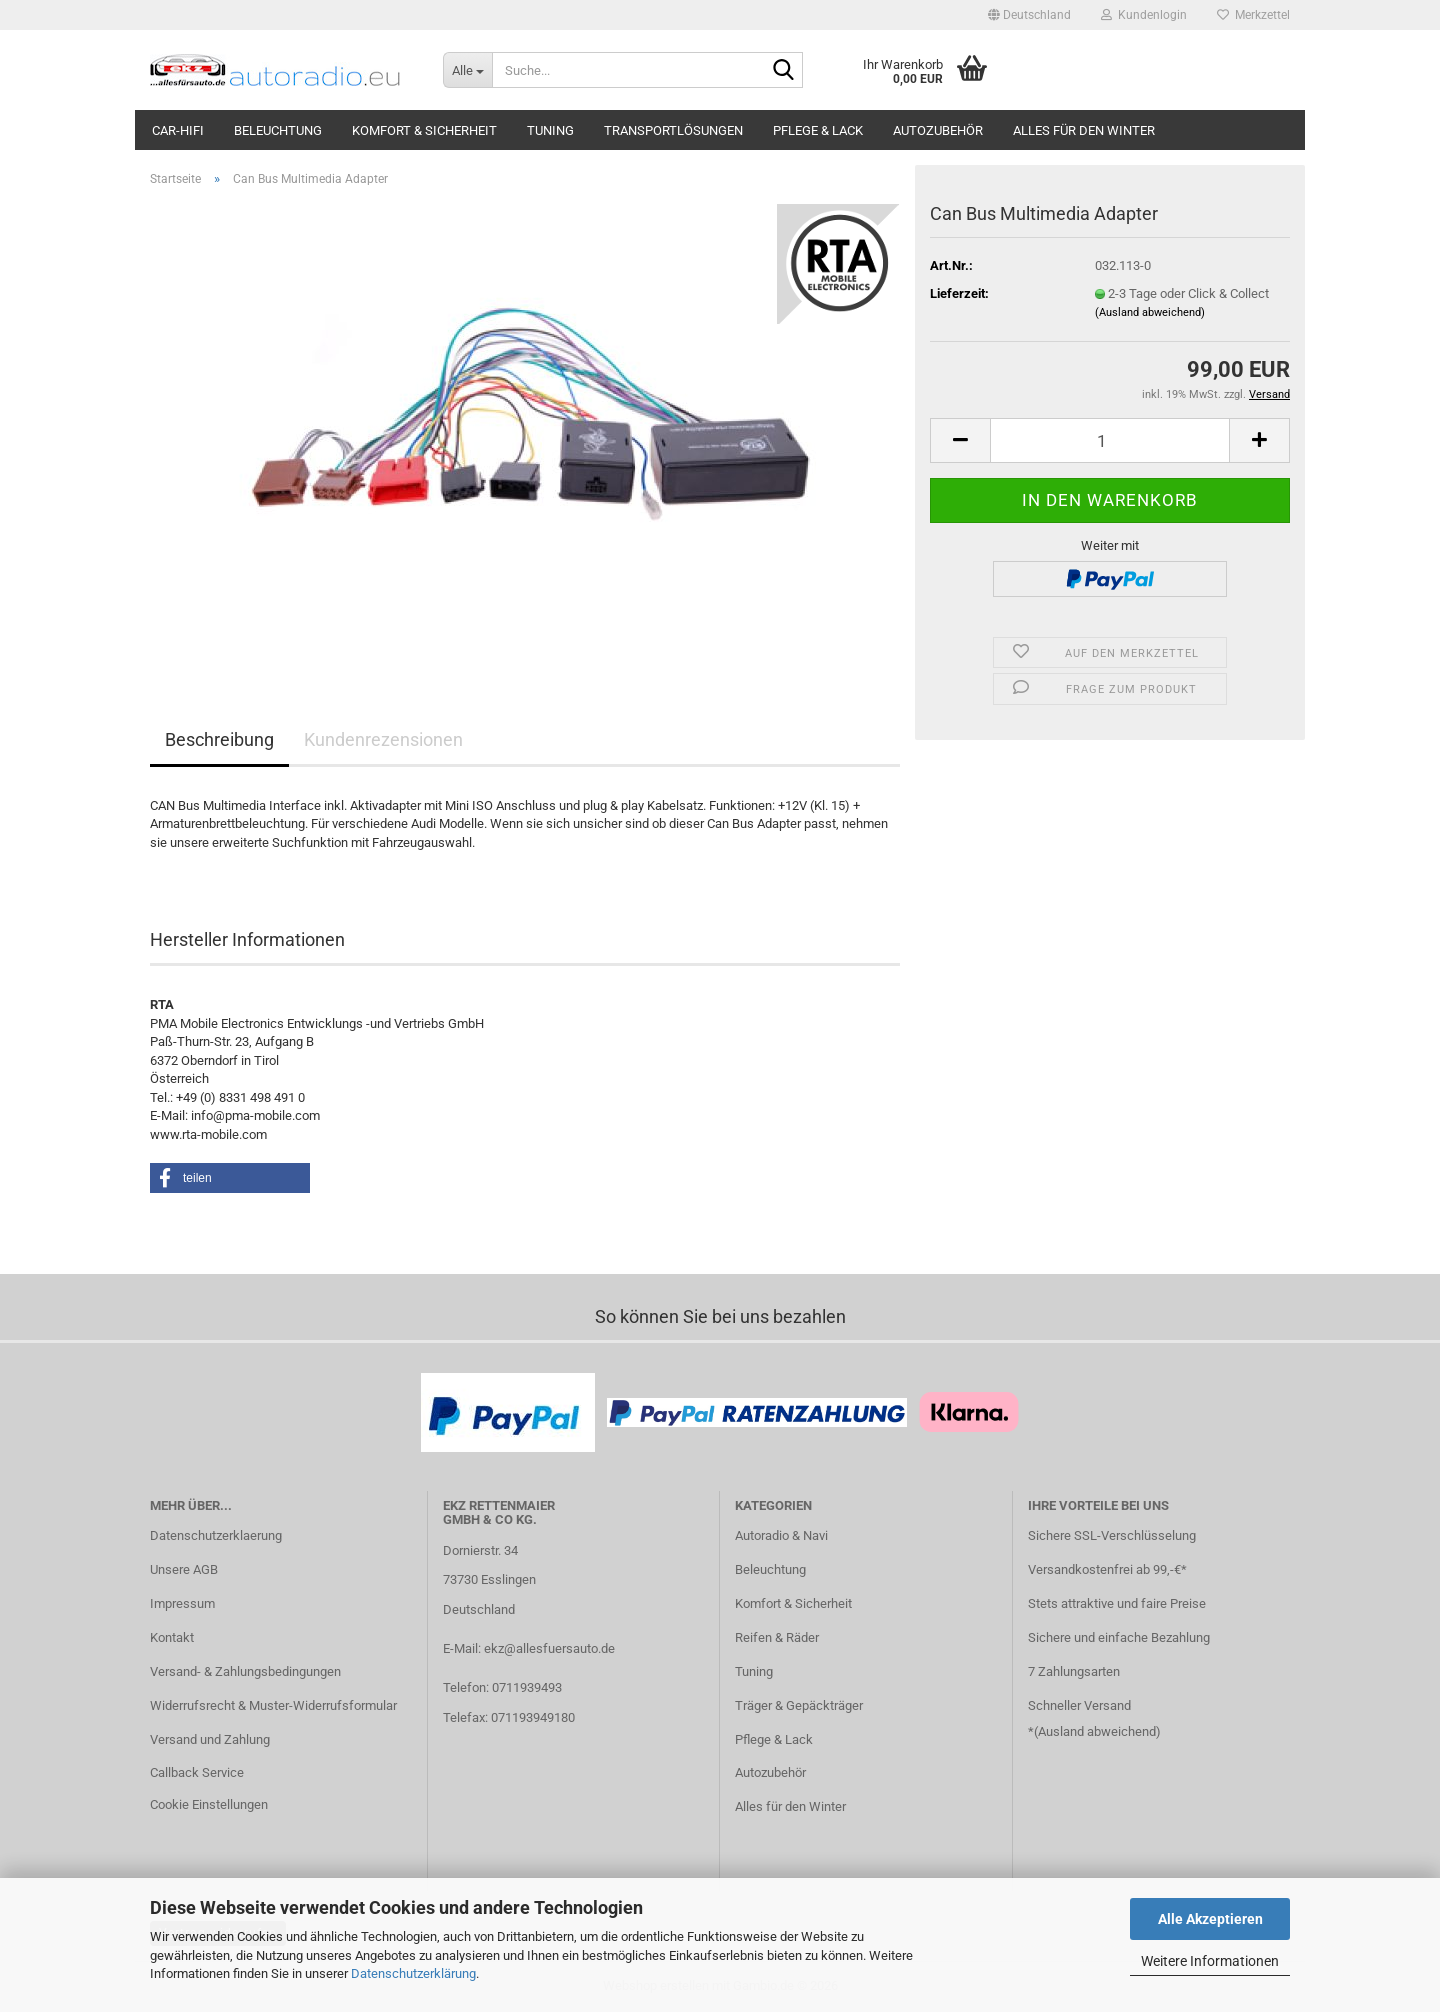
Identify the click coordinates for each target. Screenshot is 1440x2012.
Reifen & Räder (777, 1637)
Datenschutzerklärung (413, 1973)
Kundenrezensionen (383, 739)
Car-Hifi (178, 130)
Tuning (550, 130)
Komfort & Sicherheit (424, 130)
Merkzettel (1253, 15)
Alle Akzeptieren (1210, 1919)
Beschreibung (219, 739)
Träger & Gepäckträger (799, 1705)
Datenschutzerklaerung (216, 1535)
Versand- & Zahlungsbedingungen (245, 1671)
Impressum (182, 1603)
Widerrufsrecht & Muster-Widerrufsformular (273, 1705)
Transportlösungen (673, 130)
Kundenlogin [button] (1144, 15)
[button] (1029, 15)
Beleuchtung (278, 130)
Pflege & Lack (818, 130)
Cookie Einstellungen (209, 1804)
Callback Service (197, 1772)
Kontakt (172, 1637)
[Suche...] (467, 70)
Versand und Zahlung (210, 1739)
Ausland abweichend (1097, 1731)
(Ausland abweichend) (1150, 312)
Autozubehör (938, 130)
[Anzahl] (1110, 440)
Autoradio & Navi (781, 1535)
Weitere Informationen (1210, 1961)
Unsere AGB (184, 1569)
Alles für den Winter (1084, 130)
